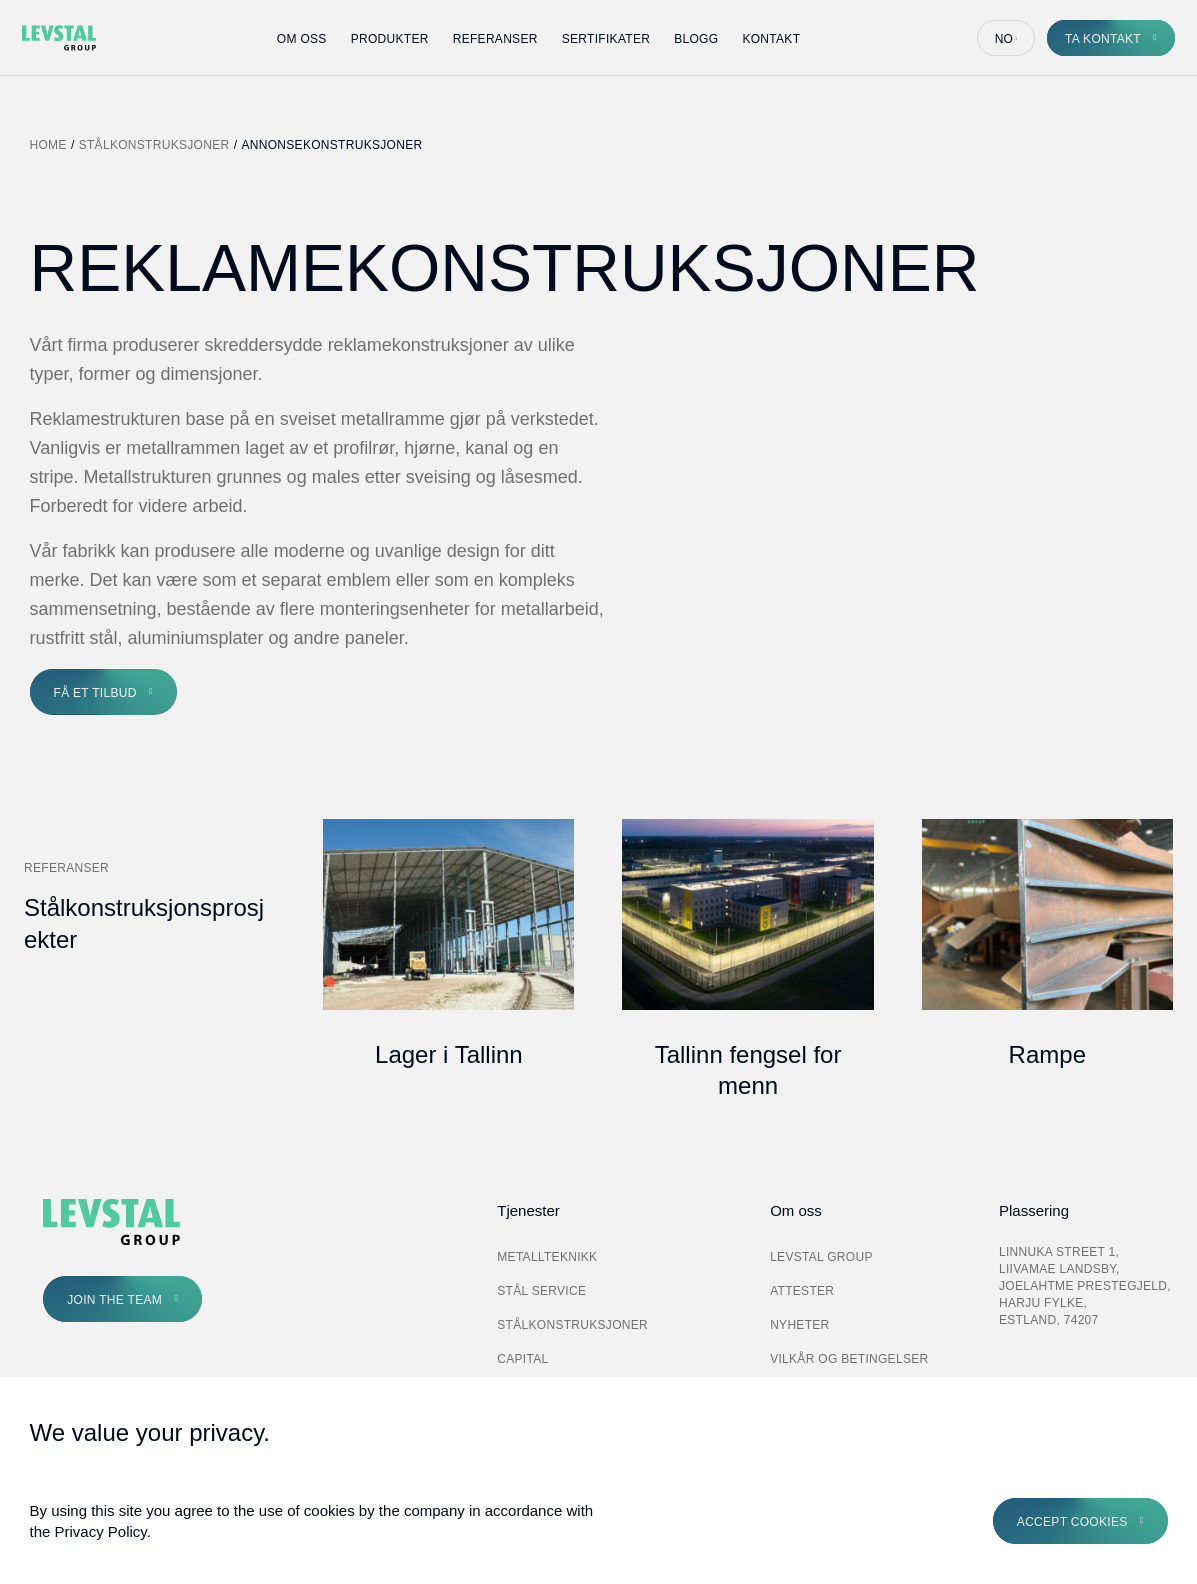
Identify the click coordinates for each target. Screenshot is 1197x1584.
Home (48, 145)
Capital (522, 1359)
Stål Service (541, 1291)
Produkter (390, 39)
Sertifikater (606, 39)
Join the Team (114, 1300)
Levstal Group (821, 1257)
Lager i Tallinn (449, 1054)
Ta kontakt (1103, 39)
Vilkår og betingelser (849, 1359)
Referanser (495, 39)
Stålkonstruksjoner (154, 145)
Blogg (696, 39)
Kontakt (771, 39)
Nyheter (799, 1325)
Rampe (1047, 1054)
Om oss (302, 39)
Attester (802, 1291)
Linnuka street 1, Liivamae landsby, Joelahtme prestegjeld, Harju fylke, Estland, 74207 (1085, 1285)
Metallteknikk (547, 1257)
